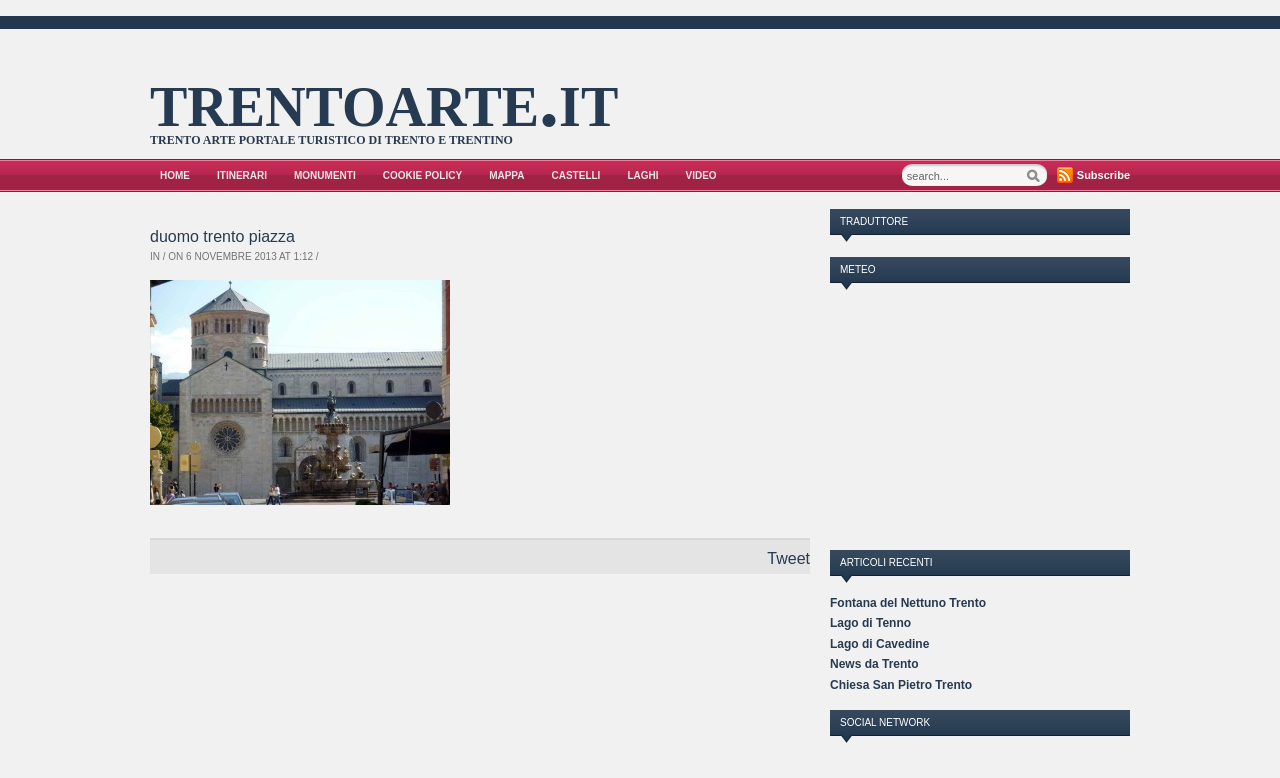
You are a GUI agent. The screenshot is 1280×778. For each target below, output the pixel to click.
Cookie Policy (422, 175)
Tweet (788, 558)
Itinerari (242, 175)
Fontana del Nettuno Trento (908, 603)
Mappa (506, 175)
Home (175, 175)
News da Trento (874, 664)
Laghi (642, 175)
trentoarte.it (384, 99)
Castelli (576, 175)
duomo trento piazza (222, 236)
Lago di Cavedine (879, 644)
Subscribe (1103, 175)
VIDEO (701, 175)
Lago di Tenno (870, 623)
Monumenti (325, 175)
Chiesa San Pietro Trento (901, 685)
